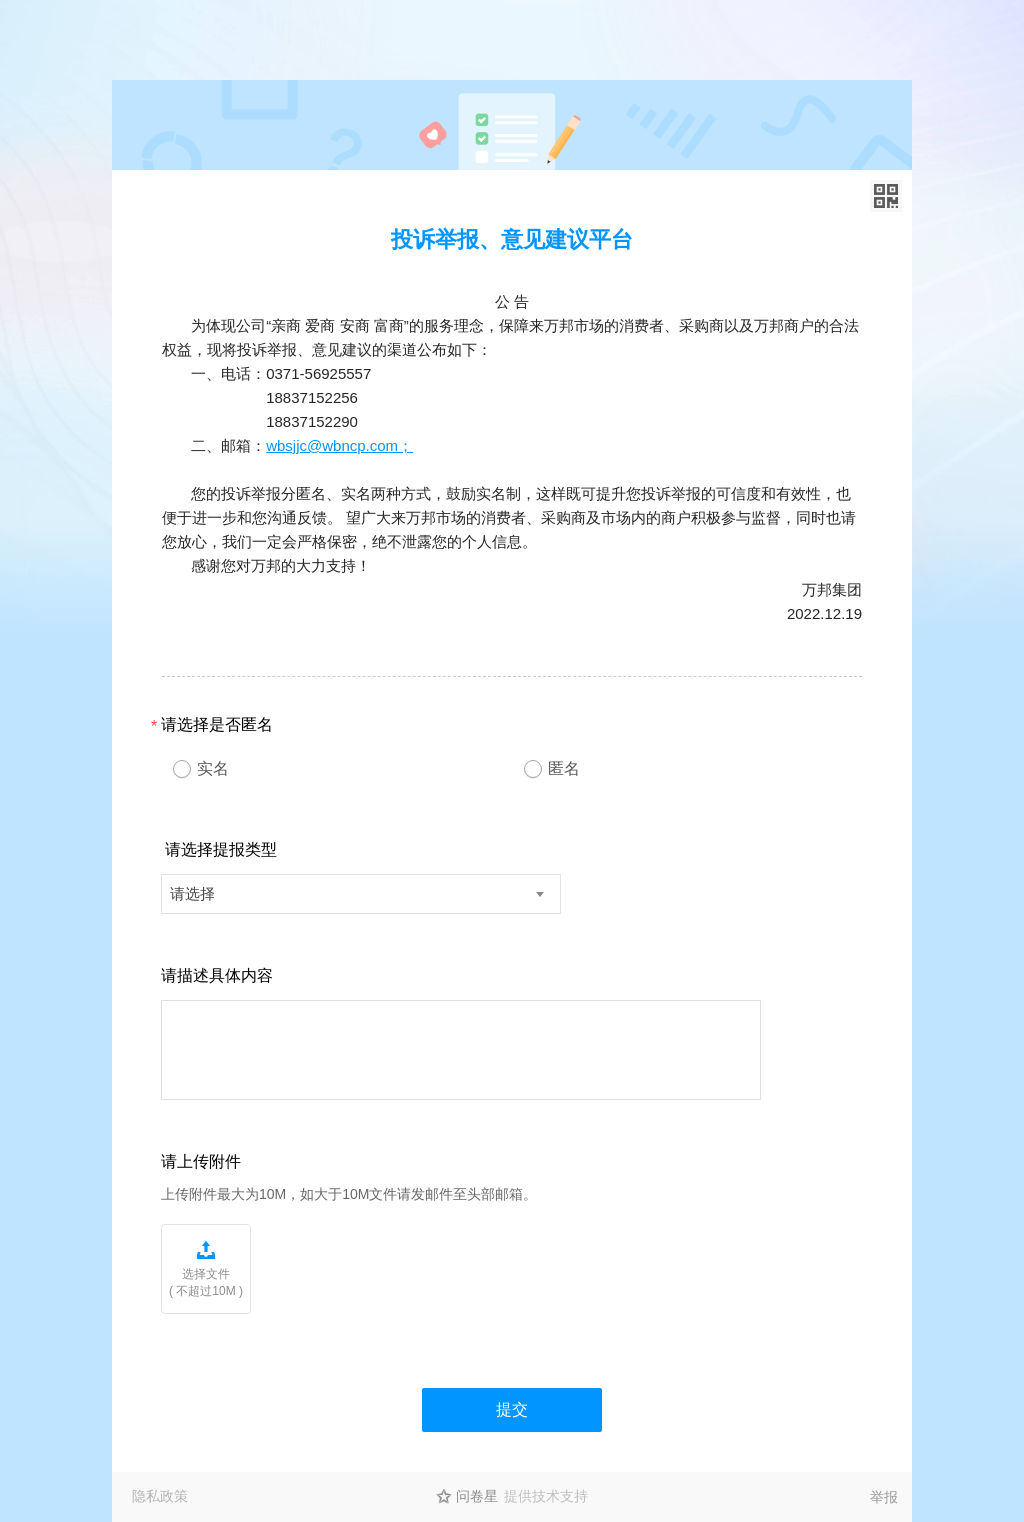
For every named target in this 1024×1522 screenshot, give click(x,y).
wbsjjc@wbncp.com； (339, 445)
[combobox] (361, 894)
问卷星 (477, 1496)
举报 (884, 1497)
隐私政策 (160, 1496)
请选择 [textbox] (192, 893)
